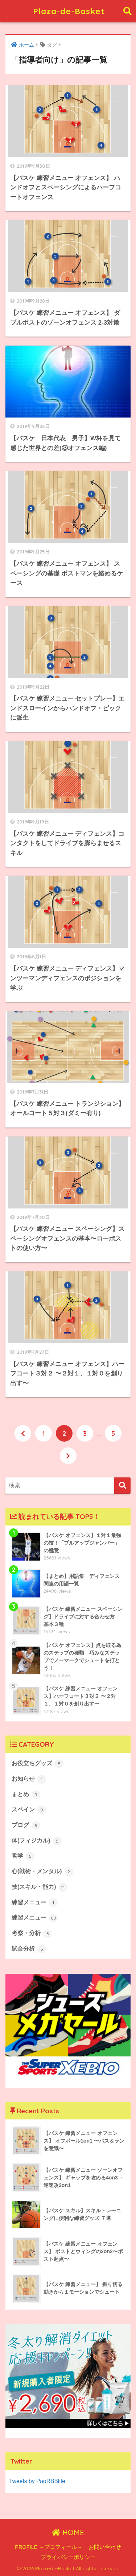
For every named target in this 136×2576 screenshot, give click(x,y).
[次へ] (68, 1455)
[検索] (122, 1485)
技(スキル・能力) (39, 1887)
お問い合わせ (104, 2547)
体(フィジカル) (37, 1841)
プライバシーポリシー (68, 2557)
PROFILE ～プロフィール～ (48, 2547)
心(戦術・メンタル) (42, 1871)
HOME (68, 2532)
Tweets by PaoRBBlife (37, 2481)
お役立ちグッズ (37, 1763)
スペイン (29, 1810)
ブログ (26, 1825)
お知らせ (29, 1779)
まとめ (26, 1794)
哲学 (23, 1856)
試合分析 (29, 1949)
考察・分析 (32, 1933)
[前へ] (23, 1433)
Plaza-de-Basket (69, 11)
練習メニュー (35, 1902)
